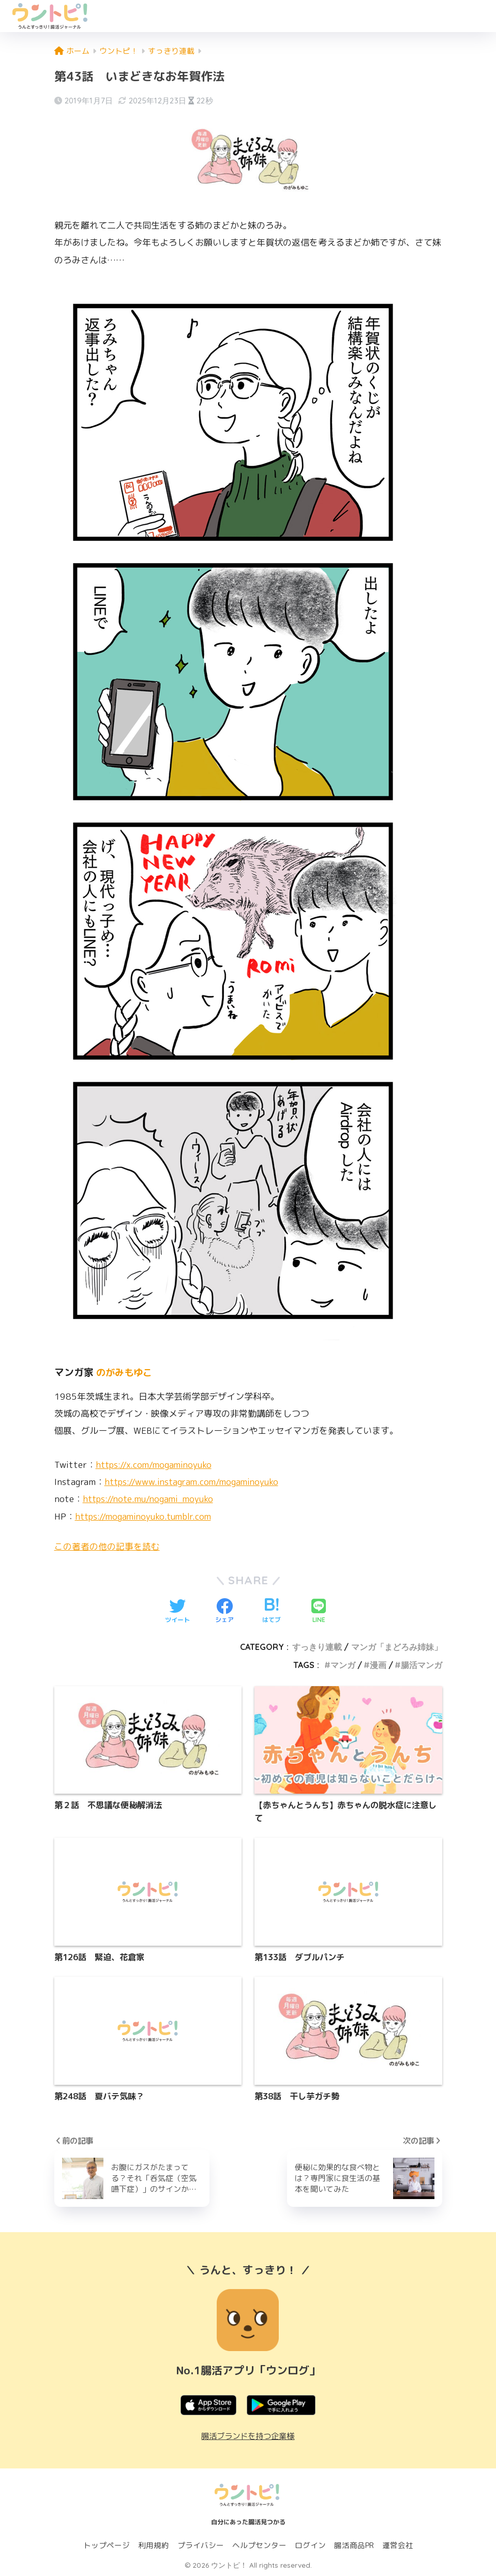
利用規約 (153, 2545)
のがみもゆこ (125, 1372)
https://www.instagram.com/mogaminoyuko (194, 1482)
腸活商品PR (354, 2545)
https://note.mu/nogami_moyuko (151, 1499)
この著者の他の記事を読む (107, 1546)
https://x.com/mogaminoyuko (156, 1465)
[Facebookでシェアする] (224, 1612)
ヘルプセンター (259, 2545)
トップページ (106, 2545)
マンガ (342, 1665)
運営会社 (397, 2545)
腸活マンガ (421, 1665)
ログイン (310, 2545)
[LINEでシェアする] (318, 1612)
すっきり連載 (317, 1647)
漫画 (378, 1665)
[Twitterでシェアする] (177, 1612)
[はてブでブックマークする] (271, 1612)
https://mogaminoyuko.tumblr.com (145, 1516)
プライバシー (200, 2545)
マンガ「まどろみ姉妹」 (396, 1647)
